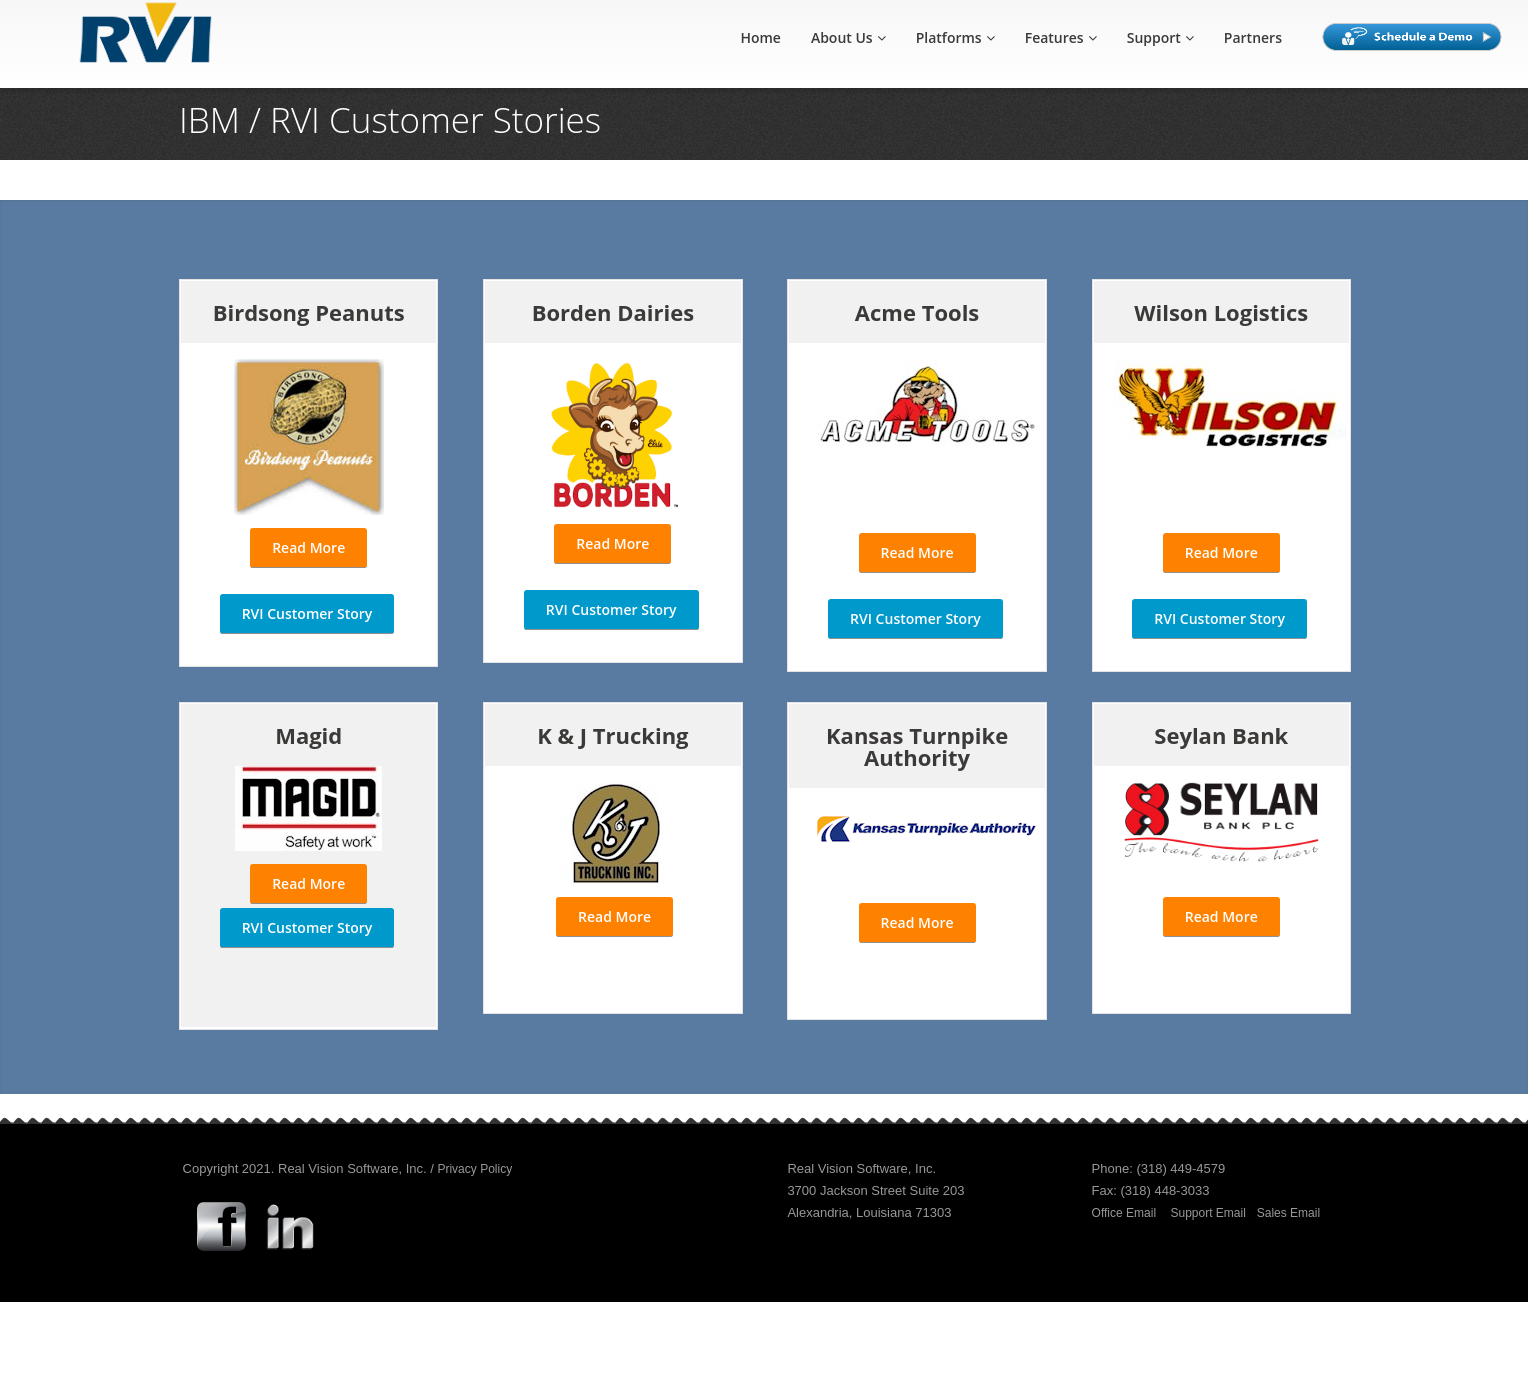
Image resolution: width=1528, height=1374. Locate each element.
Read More (308, 547)
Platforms (955, 37)
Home (760, 37)
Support (1160, 37)
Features (1061, 37)
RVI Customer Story (307, 613)
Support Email (1208, 1213)
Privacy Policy (474, 1169)
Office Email (1124, 1213)
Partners (1253, 37)
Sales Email (1288, 1213)
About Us (848, 37)
